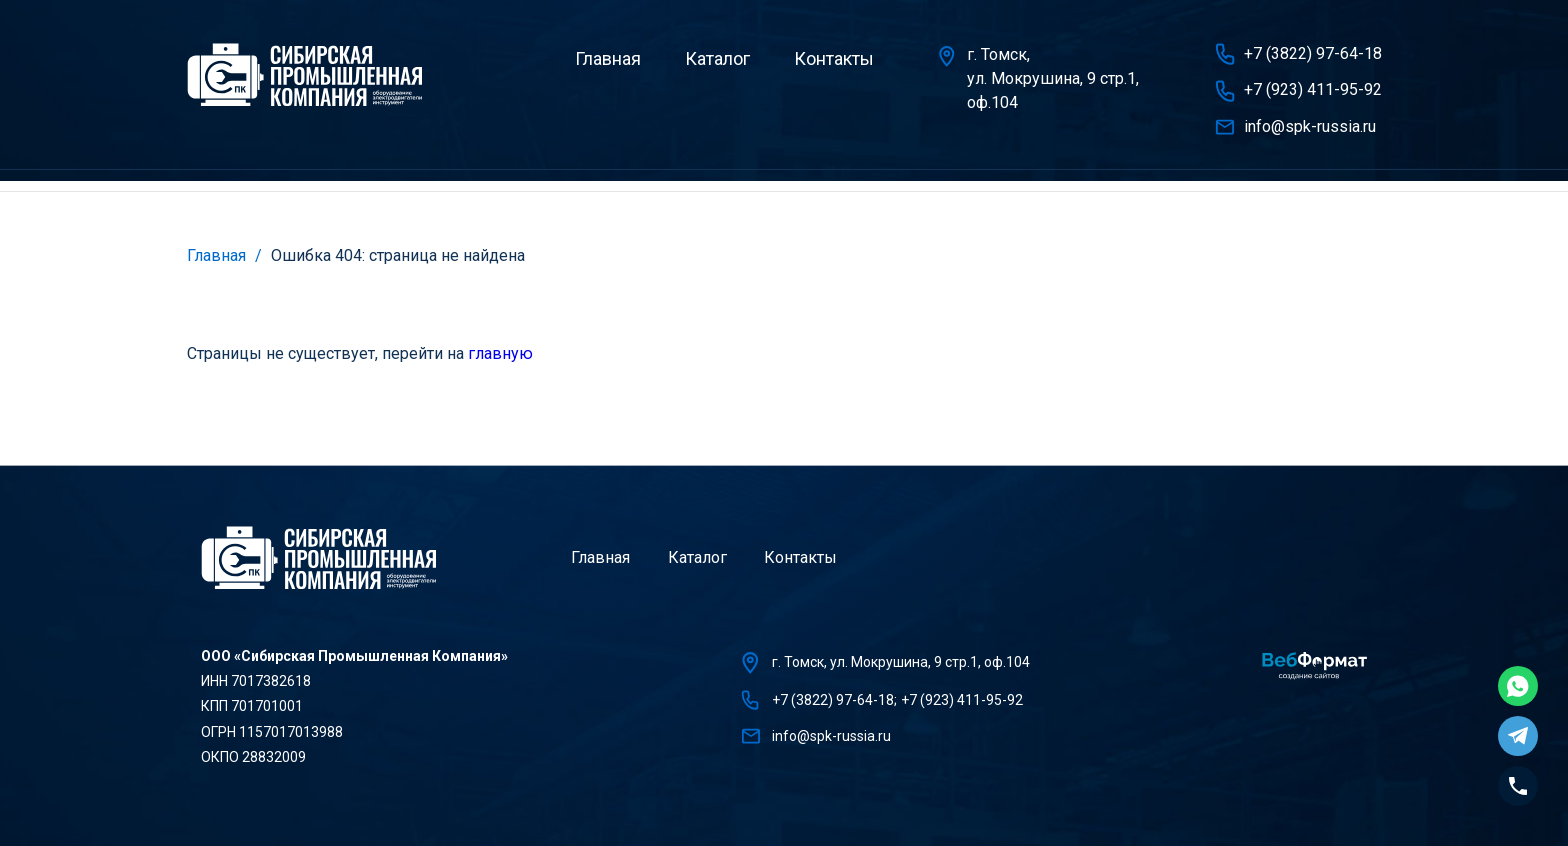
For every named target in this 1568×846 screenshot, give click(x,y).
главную (500, 353)
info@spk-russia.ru (1310, 126)
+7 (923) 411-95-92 (1313, 89)
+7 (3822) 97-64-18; (834, 700)
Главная (608, 58)
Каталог (717, 58)
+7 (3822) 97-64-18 (1313, 53)
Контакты (834, 58)
